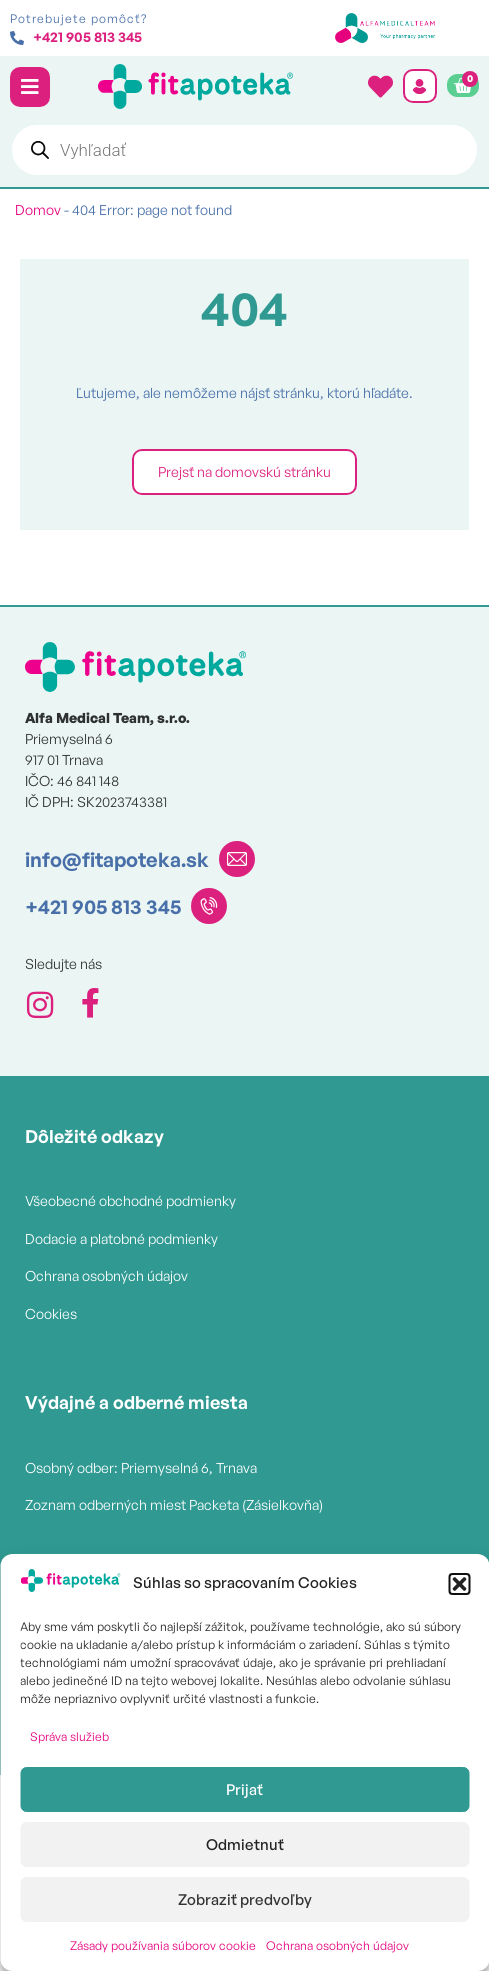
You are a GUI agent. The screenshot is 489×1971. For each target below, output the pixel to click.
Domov (38, 209)
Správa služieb (69, 1736)
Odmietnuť (245, 1844)
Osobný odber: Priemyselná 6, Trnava (141, 1467)
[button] (459, 1584)
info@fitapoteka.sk (117, 859)
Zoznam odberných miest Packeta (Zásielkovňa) (174, 1504)
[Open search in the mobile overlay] (244, 150)
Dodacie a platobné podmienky (121, 1238)
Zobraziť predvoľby (245, 1899)
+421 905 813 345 (103, 906)
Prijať (244, 1789)
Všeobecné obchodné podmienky (130, 1200)
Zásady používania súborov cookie (163, 1945)
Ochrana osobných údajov (337, 1945)
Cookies (51, 1313)
